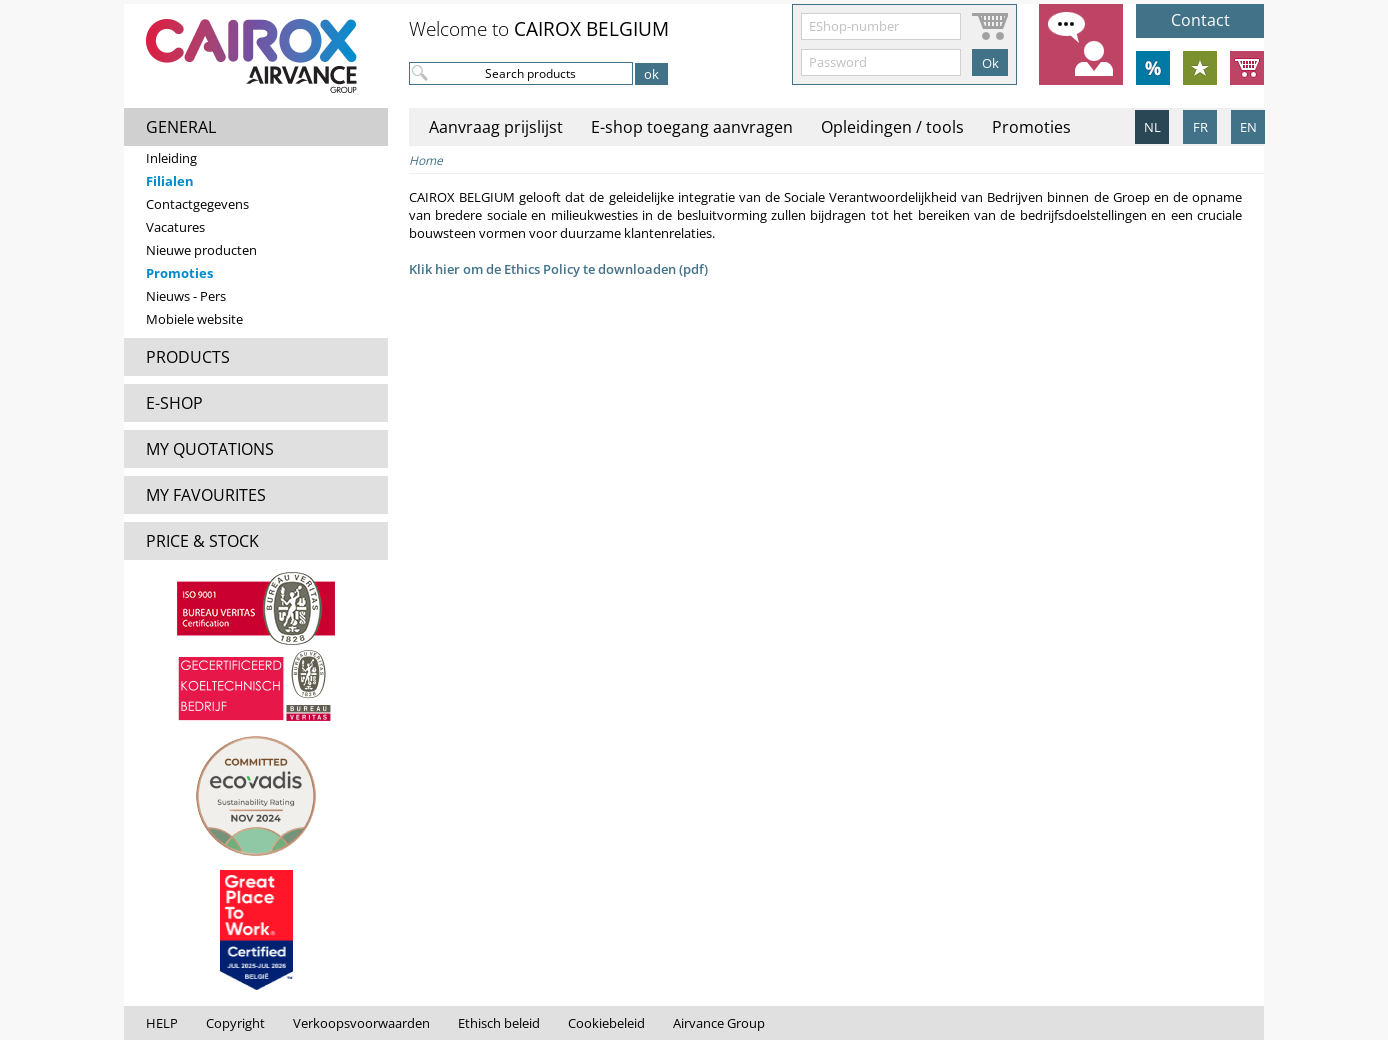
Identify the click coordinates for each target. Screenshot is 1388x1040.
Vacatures (175, 227)
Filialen (170, 181)
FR (1200, 127)
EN (1248, 127)
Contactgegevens (197, 204)
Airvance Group (719, 1023)
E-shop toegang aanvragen (692, 127)
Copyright (235, 1023)
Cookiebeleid (606, 1023)
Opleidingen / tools (892, 127)
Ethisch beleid (499, 1023)
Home (426, 160)
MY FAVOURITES (206, 495)
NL (1152, 127)
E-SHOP (174, 403)
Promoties (179, 273)
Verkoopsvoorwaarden (361, 1023)
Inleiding (171, 158)
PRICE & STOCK (202, 541)
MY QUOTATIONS (210, 449)
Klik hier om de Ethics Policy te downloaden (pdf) (558, 269)
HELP (162, 1023)
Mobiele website (194, 319)
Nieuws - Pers (186, 296)
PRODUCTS (188, 357)
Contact (1200, 20)
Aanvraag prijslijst (496, 127)
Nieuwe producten (201, 250)
